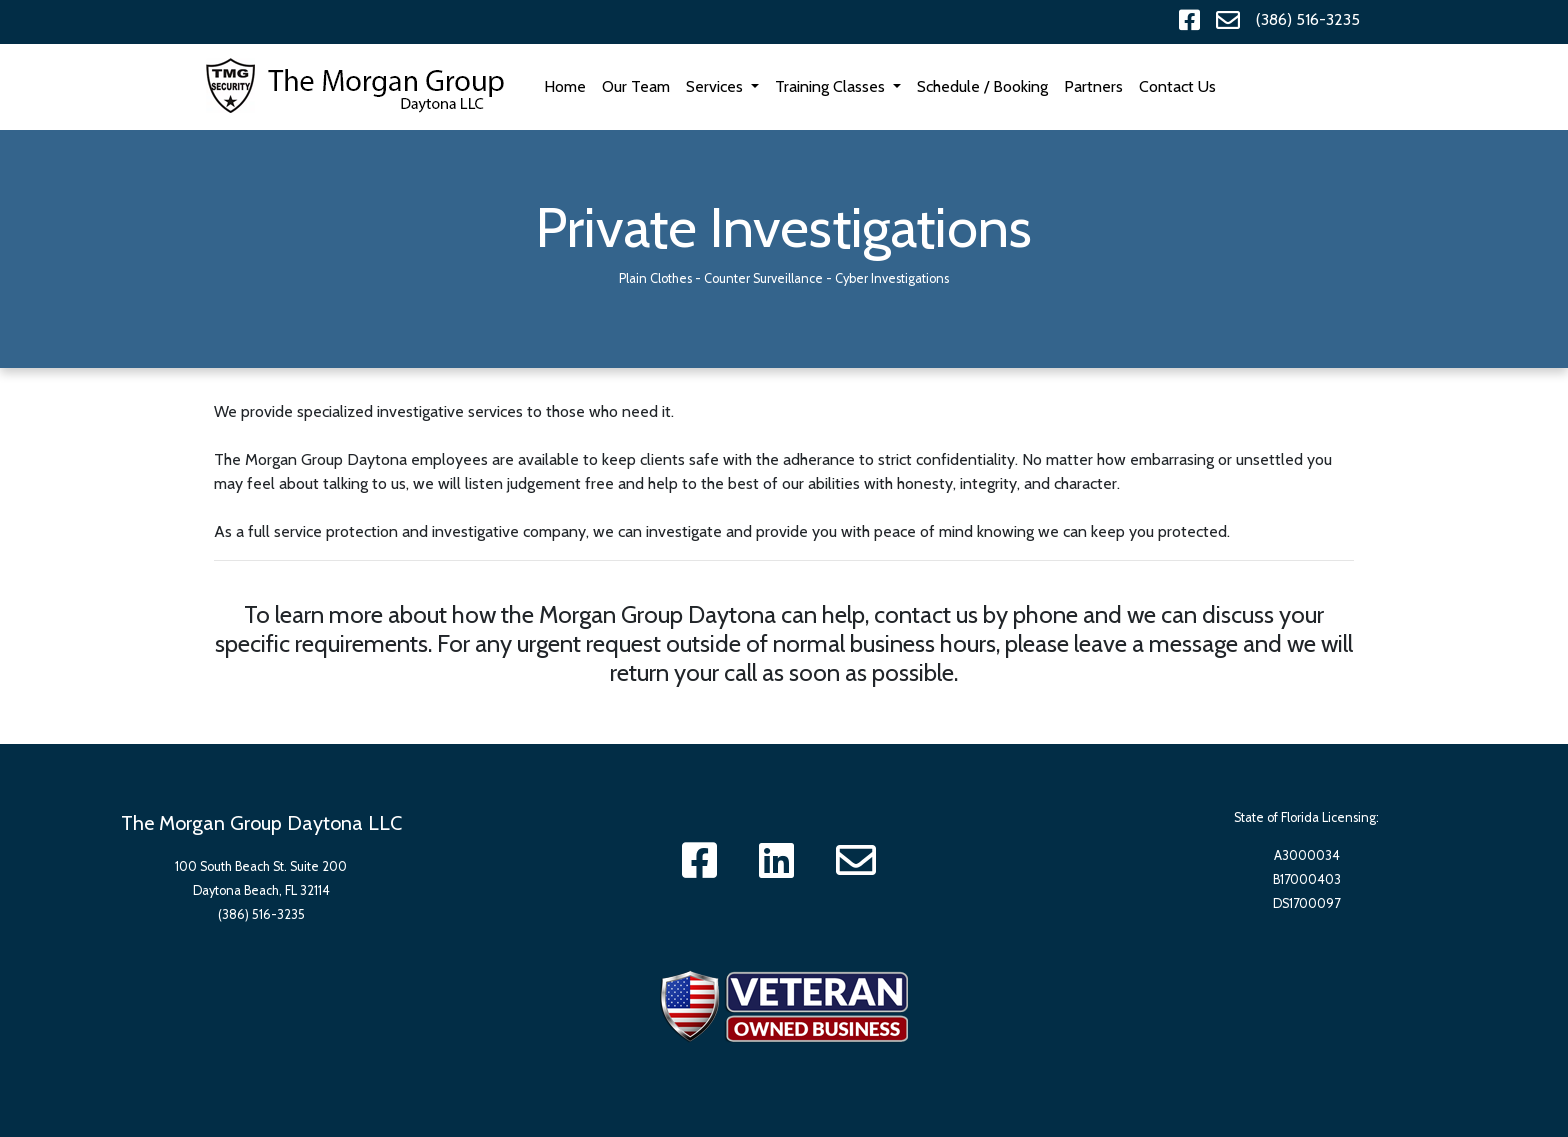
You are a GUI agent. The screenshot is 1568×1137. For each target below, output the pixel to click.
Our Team (636, 86)
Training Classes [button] (832, 86)
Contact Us (1177, 86)
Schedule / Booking (982, 86)
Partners (1093, 86)
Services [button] (716, 86)
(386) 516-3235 (1308, 19)
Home (569, 85)
